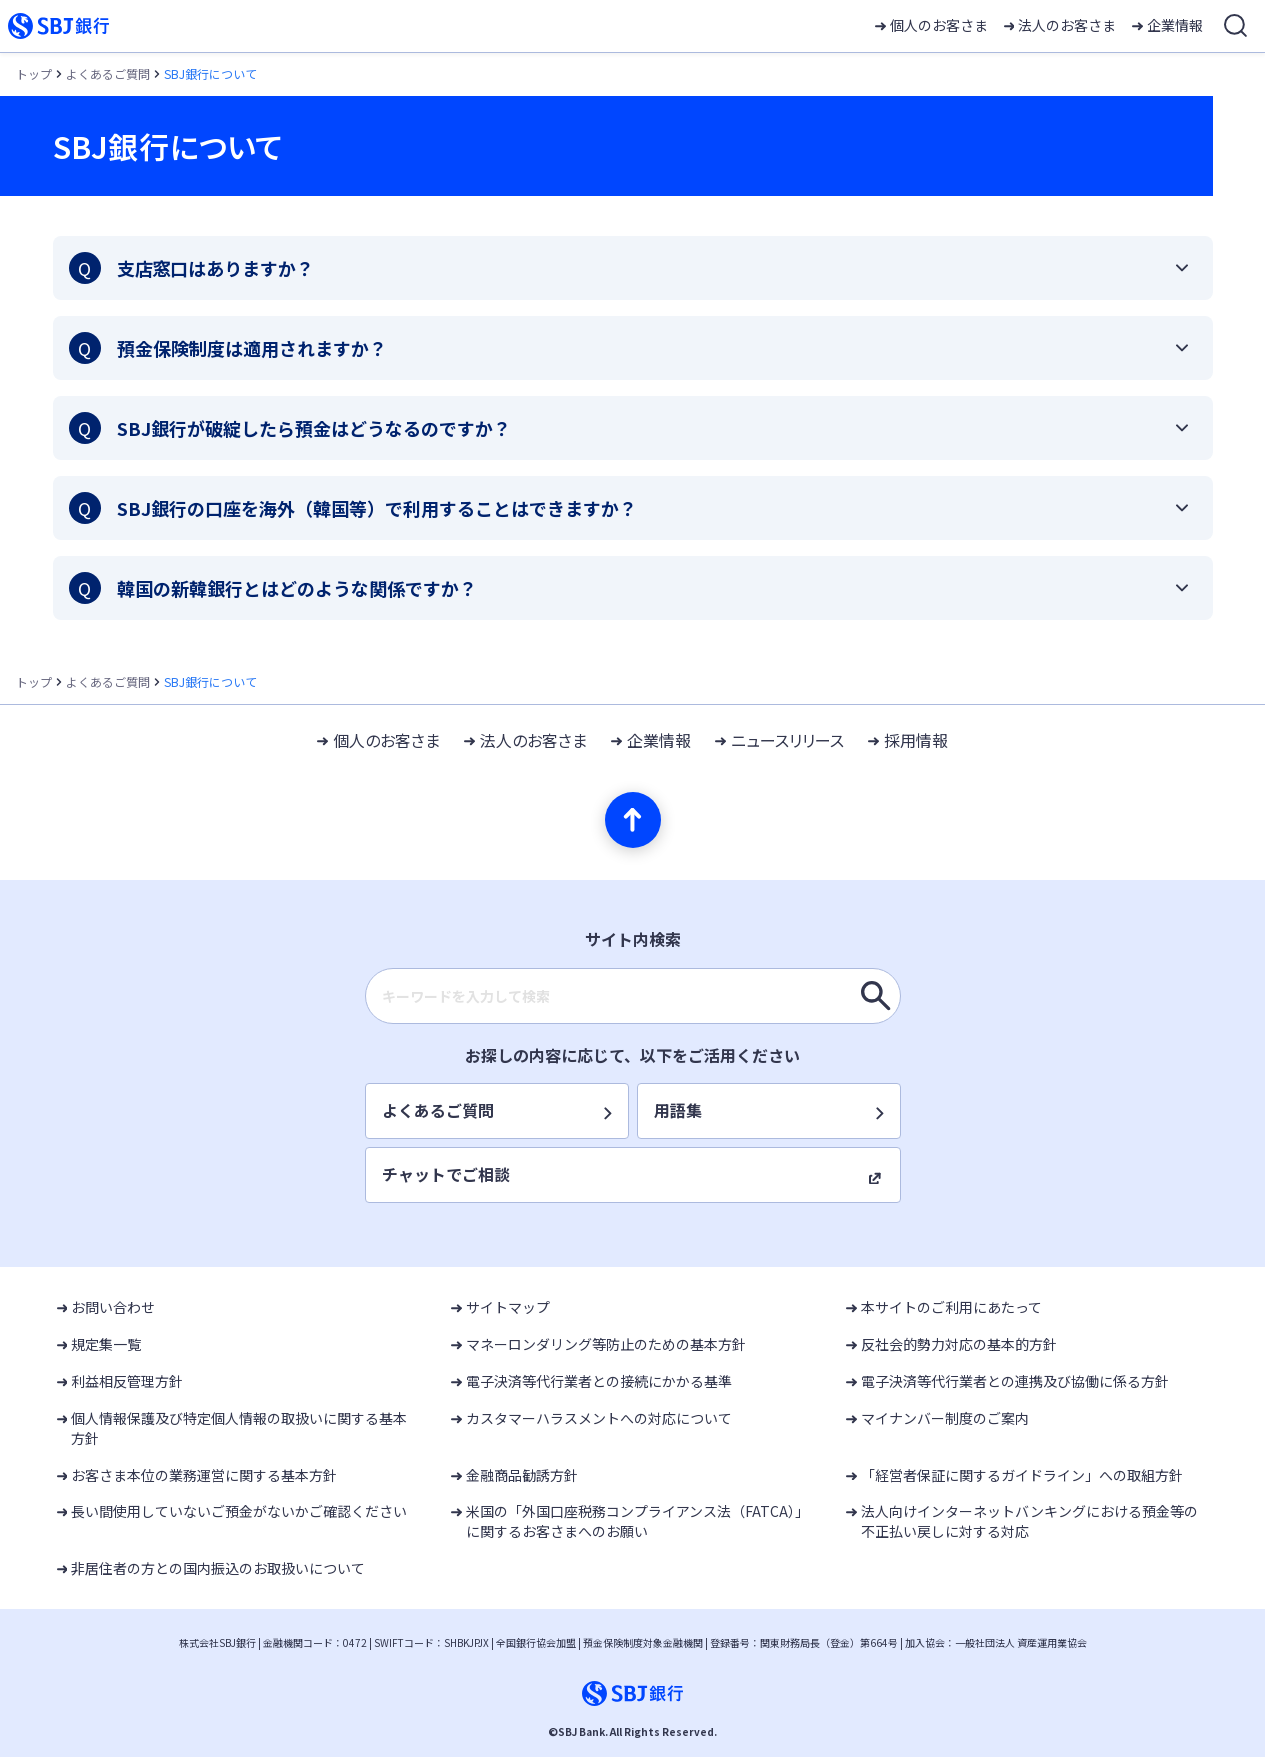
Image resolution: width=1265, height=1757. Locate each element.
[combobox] (633, 996)
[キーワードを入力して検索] (876, 996)
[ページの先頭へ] (633, 820)
